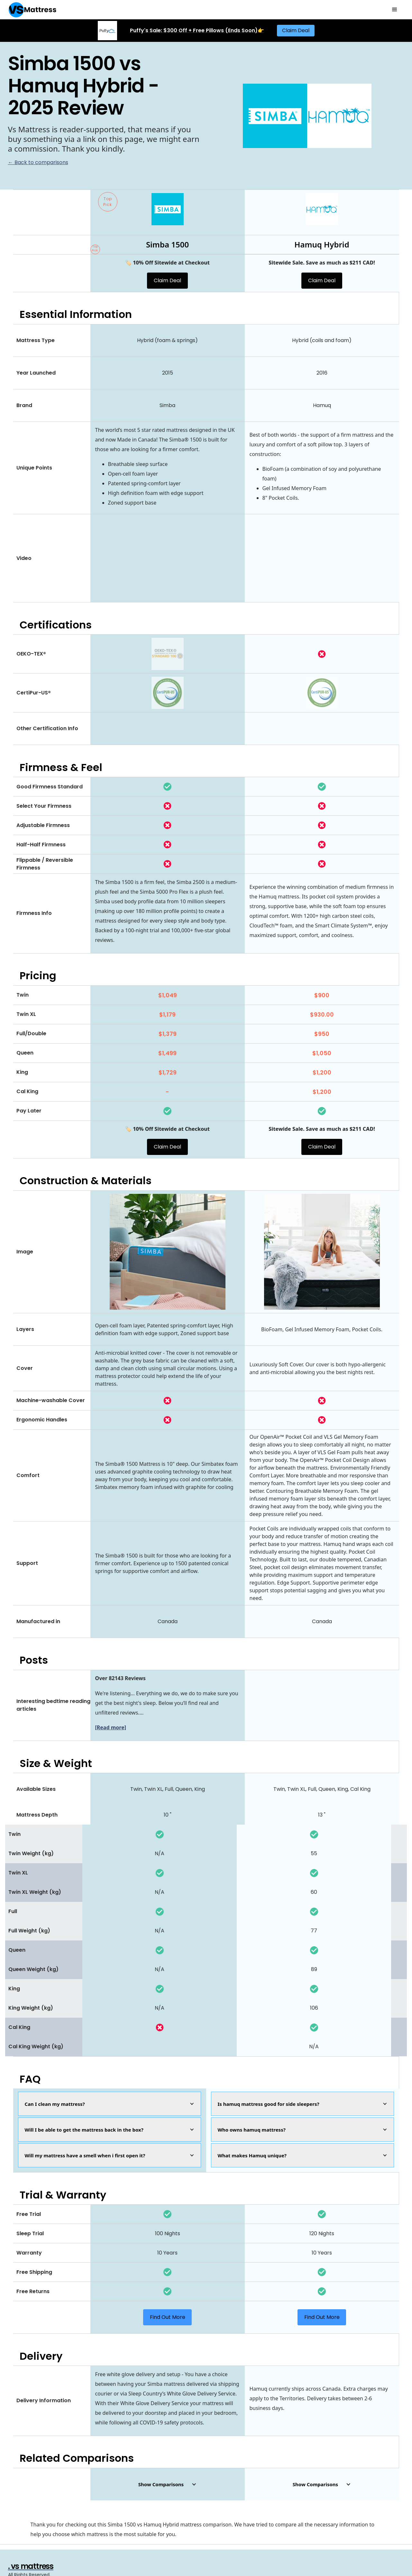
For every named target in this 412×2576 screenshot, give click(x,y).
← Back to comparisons (38, 162)
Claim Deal (295, 30)
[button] (394, 9)
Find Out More (167, 2317)
